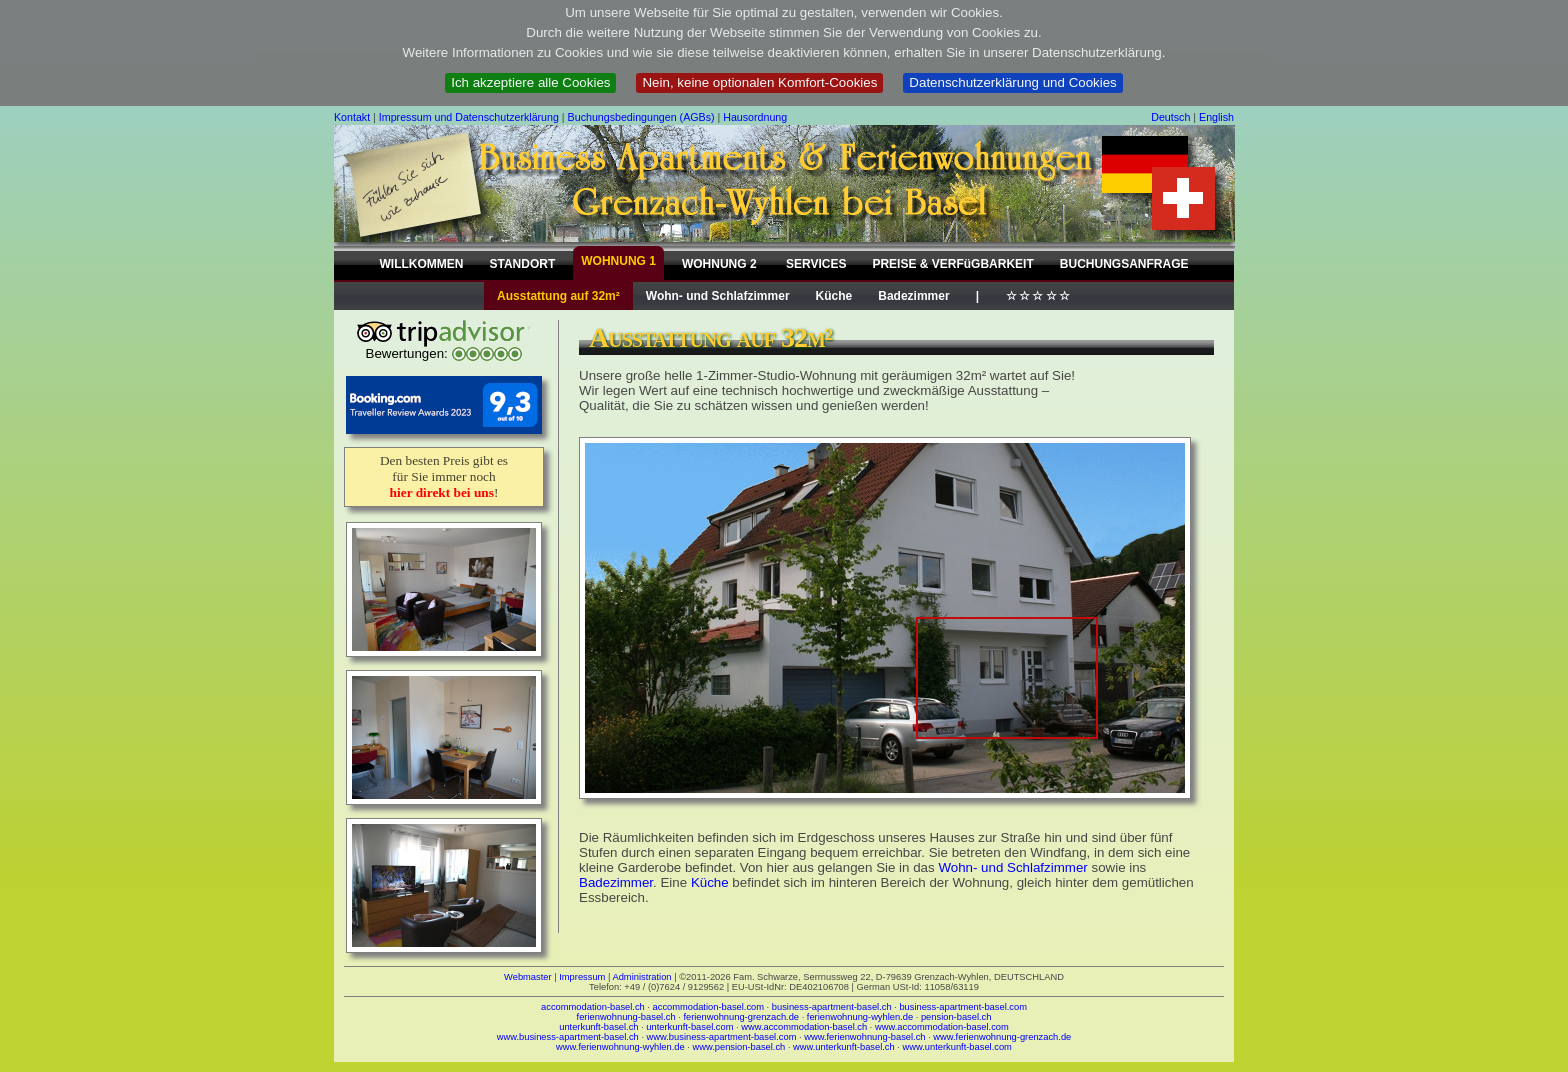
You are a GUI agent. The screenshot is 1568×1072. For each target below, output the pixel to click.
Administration (641, 977)
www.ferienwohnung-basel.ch (864, 1037)
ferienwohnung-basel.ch (626, 1017)
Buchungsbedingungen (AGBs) (641, 117)
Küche (834, 296)
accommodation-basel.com (708, 1007)
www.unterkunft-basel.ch (844, 1047)
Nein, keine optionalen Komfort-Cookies (759, 82)
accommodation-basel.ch (593, 1007)
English (1216, 117)
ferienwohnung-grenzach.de (741, 1017)
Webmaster (528, 977)
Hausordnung (755, 117)
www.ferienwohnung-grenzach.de (1002, 1037)
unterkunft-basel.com (689, 1027)
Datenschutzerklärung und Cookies (1012, 82)
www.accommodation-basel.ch (804, 1027)
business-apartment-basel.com (963, 1007)
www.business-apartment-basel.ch (568, 1037)
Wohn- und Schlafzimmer (718, 296)
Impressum (582, 977)
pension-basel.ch (956, 1017)
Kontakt (352, 117)
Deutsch (1170, 117)
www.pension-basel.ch (738, 1047)
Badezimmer (913, 296)
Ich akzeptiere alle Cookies (530, 82)
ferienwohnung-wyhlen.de (860, 1017)
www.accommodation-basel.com (942, 1027)
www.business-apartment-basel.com (722, 1037)
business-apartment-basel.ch (832, 1007)
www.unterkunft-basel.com (956, 1047)
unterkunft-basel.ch (598, 1027)
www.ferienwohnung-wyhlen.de (620, 1047)
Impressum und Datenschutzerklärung (469, 117)
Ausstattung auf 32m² (558, 296)
